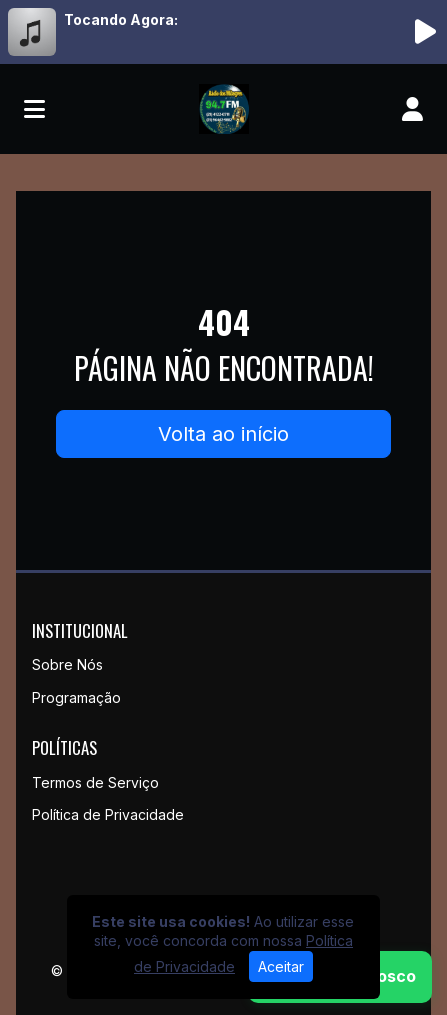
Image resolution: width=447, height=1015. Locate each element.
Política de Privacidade (108, 814)
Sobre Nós (67, 664)
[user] (412, 109)
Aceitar (281, 966)
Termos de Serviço (95, 782)
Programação (76, 697)
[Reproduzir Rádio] (425, 32)
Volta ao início (223, 434)
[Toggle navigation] (34, 109)
